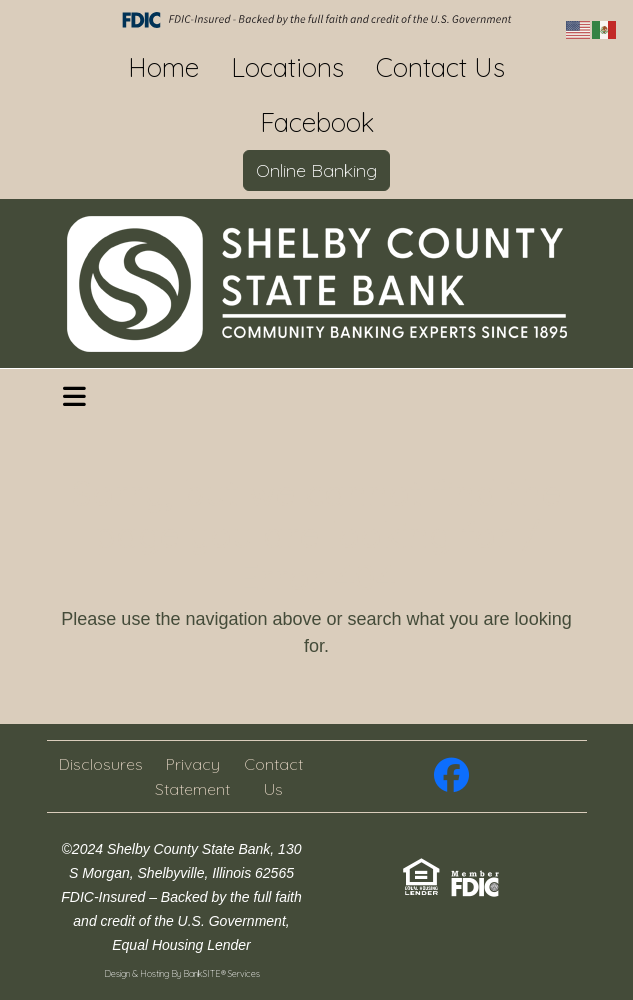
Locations (287, 67)
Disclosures (101, 764)
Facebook (317, 122)
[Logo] (317, 284)
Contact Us (440, 67)
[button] (74, 396)
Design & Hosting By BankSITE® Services (182, 973)
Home (163, 67)
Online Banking (316, 170)
